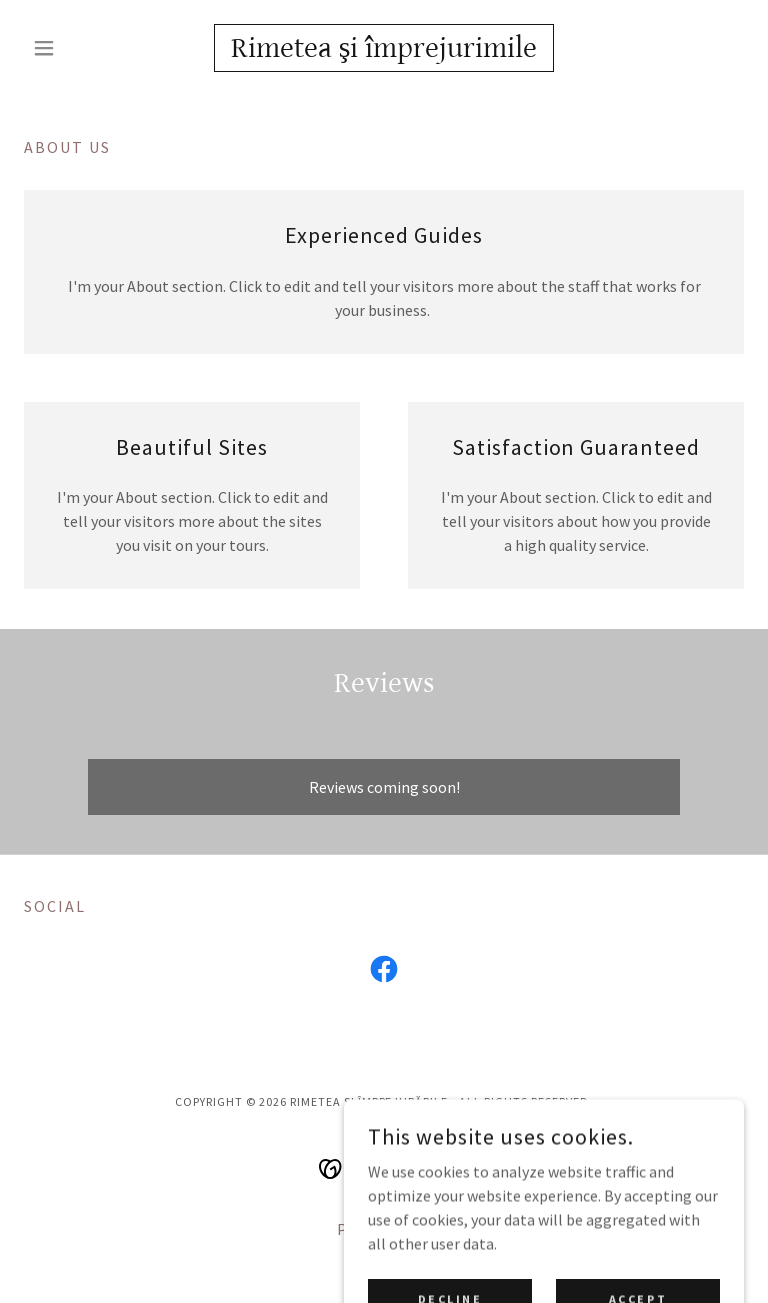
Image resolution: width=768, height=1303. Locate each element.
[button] (78, 48)
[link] (384, 51)
